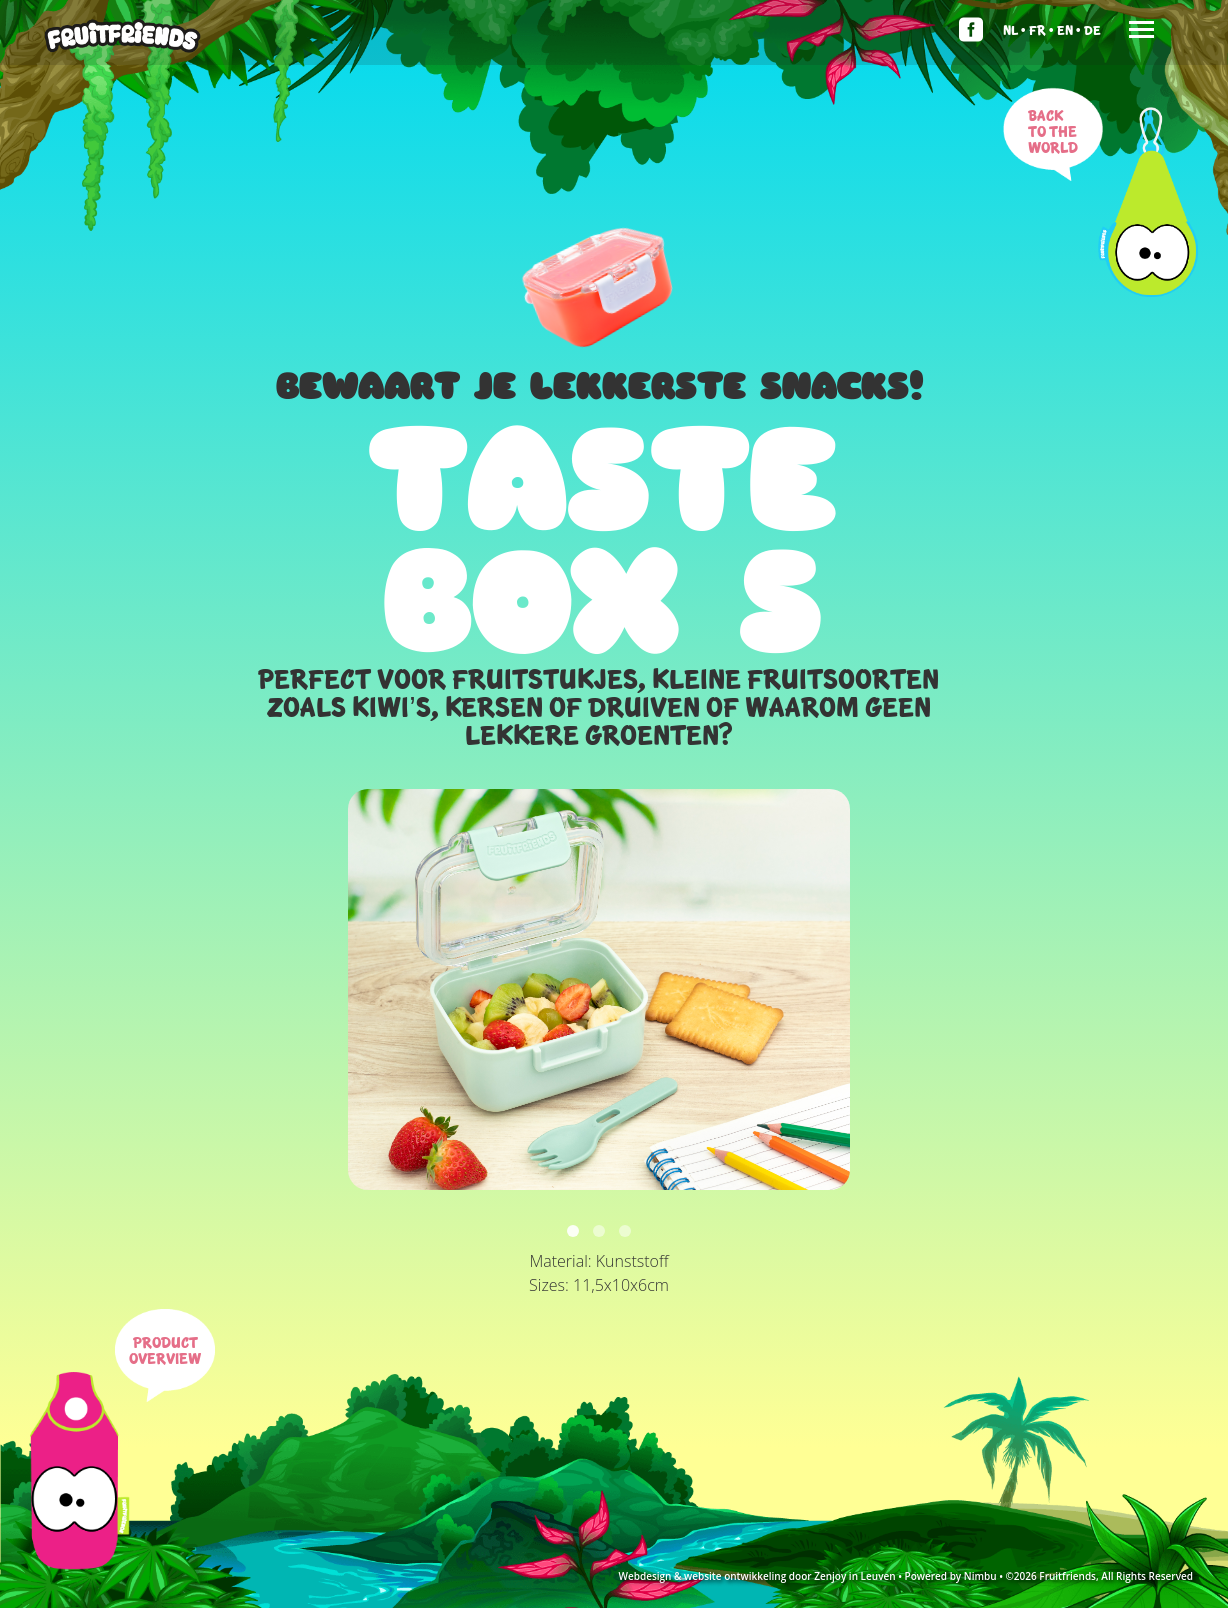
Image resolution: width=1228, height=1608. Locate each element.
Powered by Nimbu (951, 1576)
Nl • (1014, 29)
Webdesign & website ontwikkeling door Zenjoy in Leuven (756, 1576)
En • (1069, 29)
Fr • (1041, 29)
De (1092, 29)
